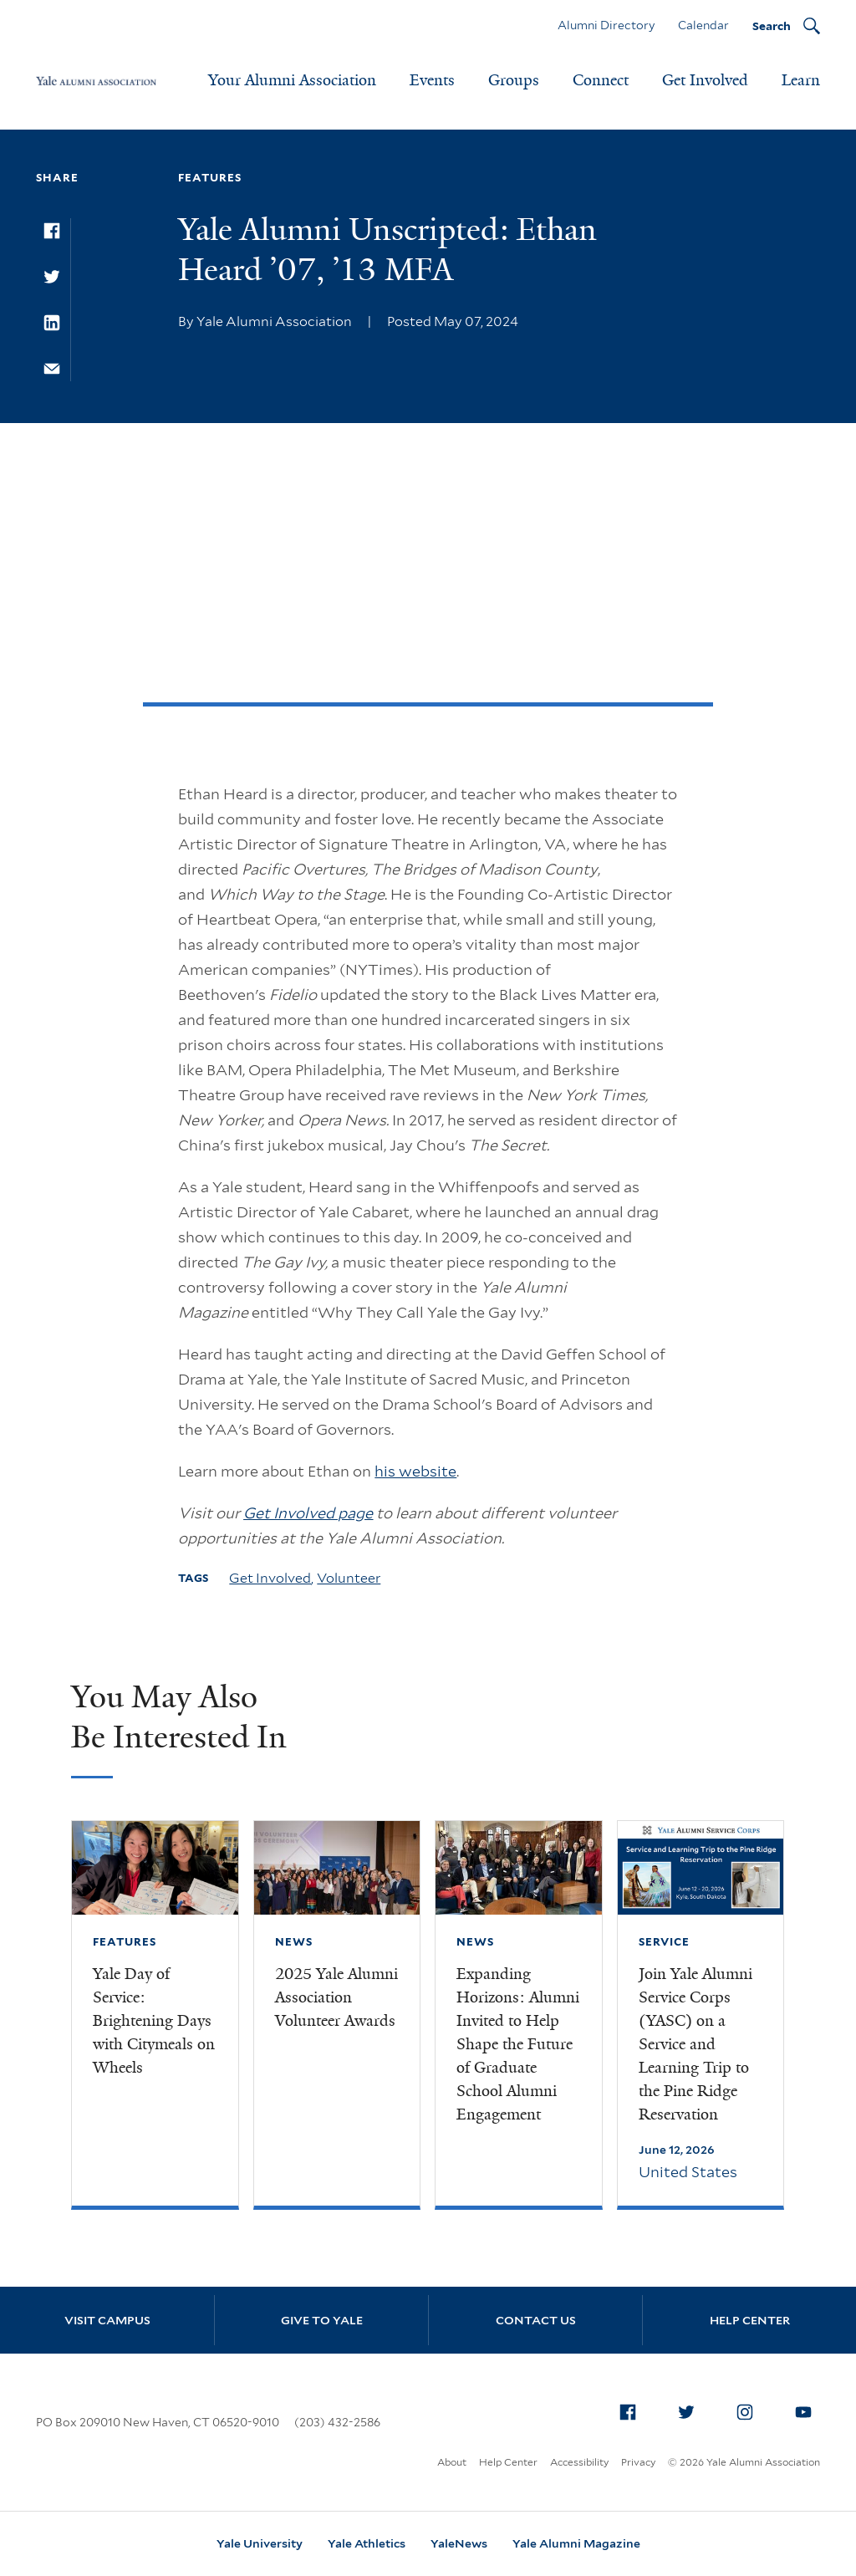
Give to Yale (322, 2320)
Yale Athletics (366, 2543)
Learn (801, 80)
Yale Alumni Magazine (576, 2543)
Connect (601, 80)
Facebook (632, 2408)
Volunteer (348, 1578)
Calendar (703, 25)
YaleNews (459, 2543)
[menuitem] (628, 2412)
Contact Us (536, 2320)
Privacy (638, 2462)
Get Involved (705, 80)
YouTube (808, 2408)
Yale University (260, 2543)
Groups (513, 80)
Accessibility (579, 2462)
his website (415, 1471)
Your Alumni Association (292, 80)
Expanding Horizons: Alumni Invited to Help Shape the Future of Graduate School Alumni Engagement (517, 2044)
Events (432, 80)
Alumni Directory (606, 25)
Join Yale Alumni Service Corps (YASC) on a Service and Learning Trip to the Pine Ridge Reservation (695, 2044)
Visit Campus (107, 2320)
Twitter (691, 2408)
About (451, 2462)
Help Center (750, 2320)
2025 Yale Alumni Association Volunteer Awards (336, 1997)
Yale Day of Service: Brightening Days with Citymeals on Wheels (154, 2021)
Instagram (749, 2408)
